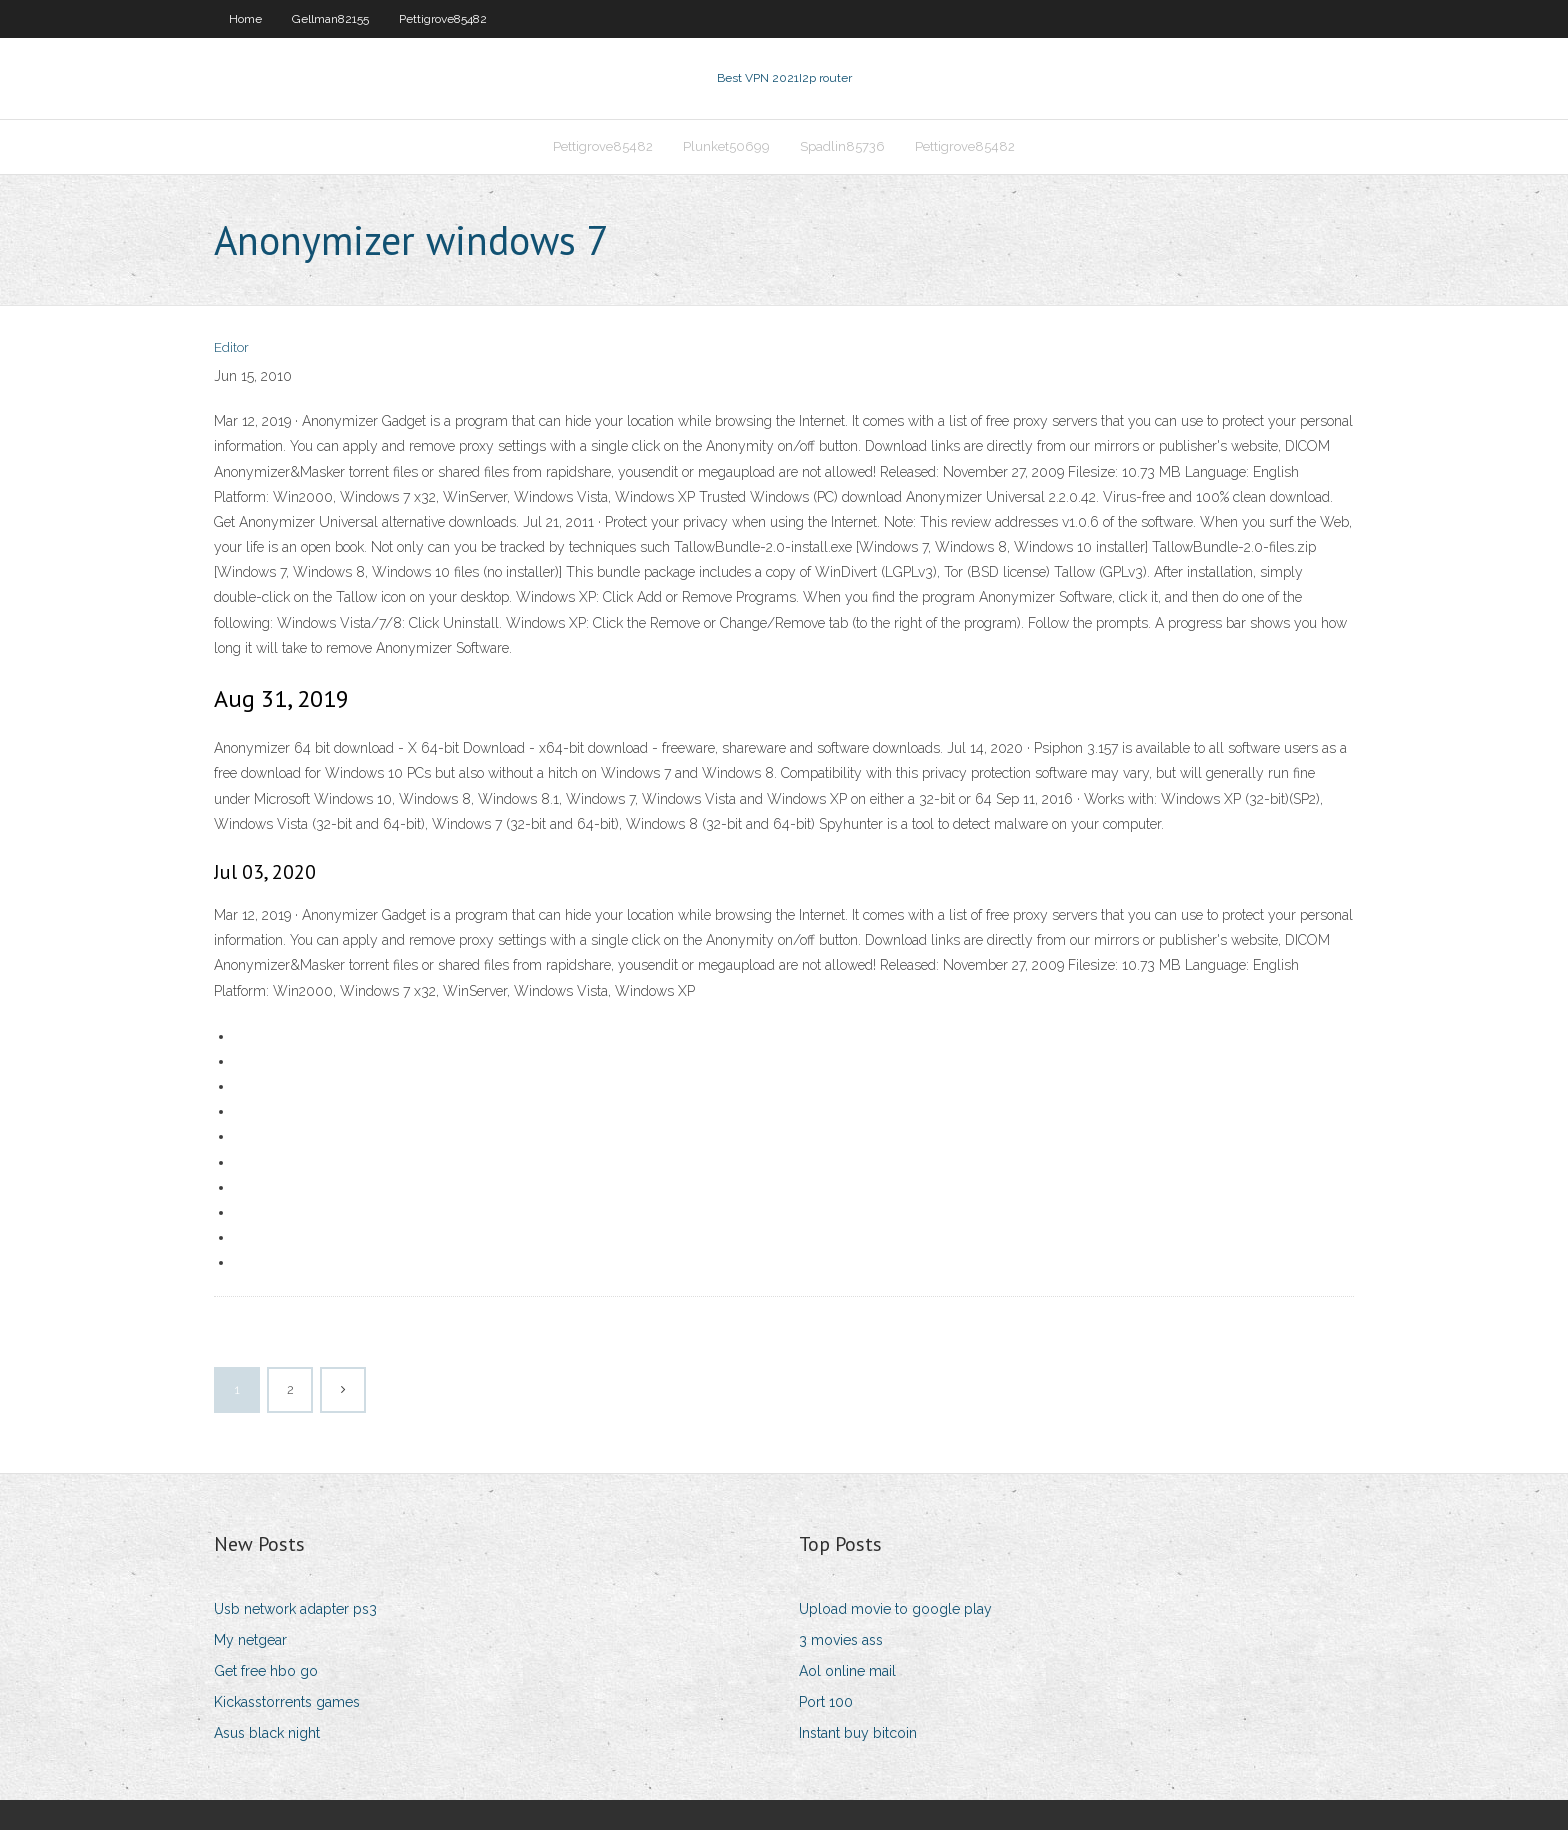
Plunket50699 (726, 146)
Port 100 (826, 1702)
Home (245, 19)
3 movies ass (841, 1640)
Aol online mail (847, 1671)
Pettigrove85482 (443, 19)
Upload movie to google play (895, 1609)
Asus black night (267, 1733)
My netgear (250, 1640)
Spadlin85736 (842, 146)
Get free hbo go (266, 1671)
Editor (231, 347)
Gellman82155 (330, 19)
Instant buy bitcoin (858, 1733)
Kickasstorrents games (287, 1702)
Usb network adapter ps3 (295, 1609)
